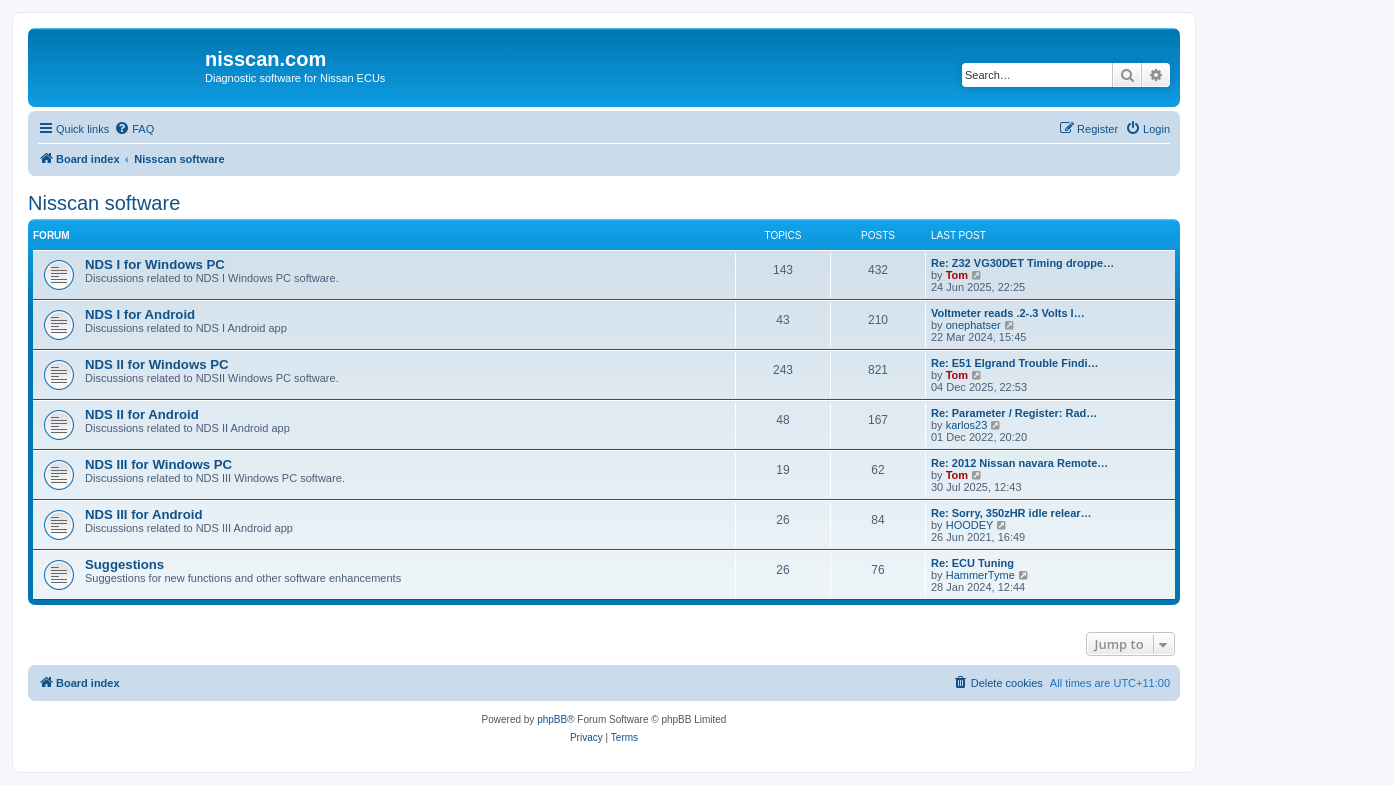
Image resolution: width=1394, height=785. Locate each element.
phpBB (552, 719)
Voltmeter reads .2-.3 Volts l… (1008, 313)
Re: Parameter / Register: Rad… (1014, 413)
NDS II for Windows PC (156, 364)
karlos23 (967, 425)
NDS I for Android (140, 314)
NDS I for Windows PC (155, 264)
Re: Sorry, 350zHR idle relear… (1011, 513)
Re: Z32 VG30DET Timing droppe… (1022, 263)
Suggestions (124, 564)
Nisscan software (104, 203)
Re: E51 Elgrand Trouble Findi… (1014, 363)
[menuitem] (134, 129)
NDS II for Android (142, 414)
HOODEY (970, 525)
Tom (957, 275)
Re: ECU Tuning (972, 563)
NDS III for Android (143, 514)
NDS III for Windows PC (158, 464)
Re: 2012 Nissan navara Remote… (1019, 463)
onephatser (973, 325)
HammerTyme (980, 575)
